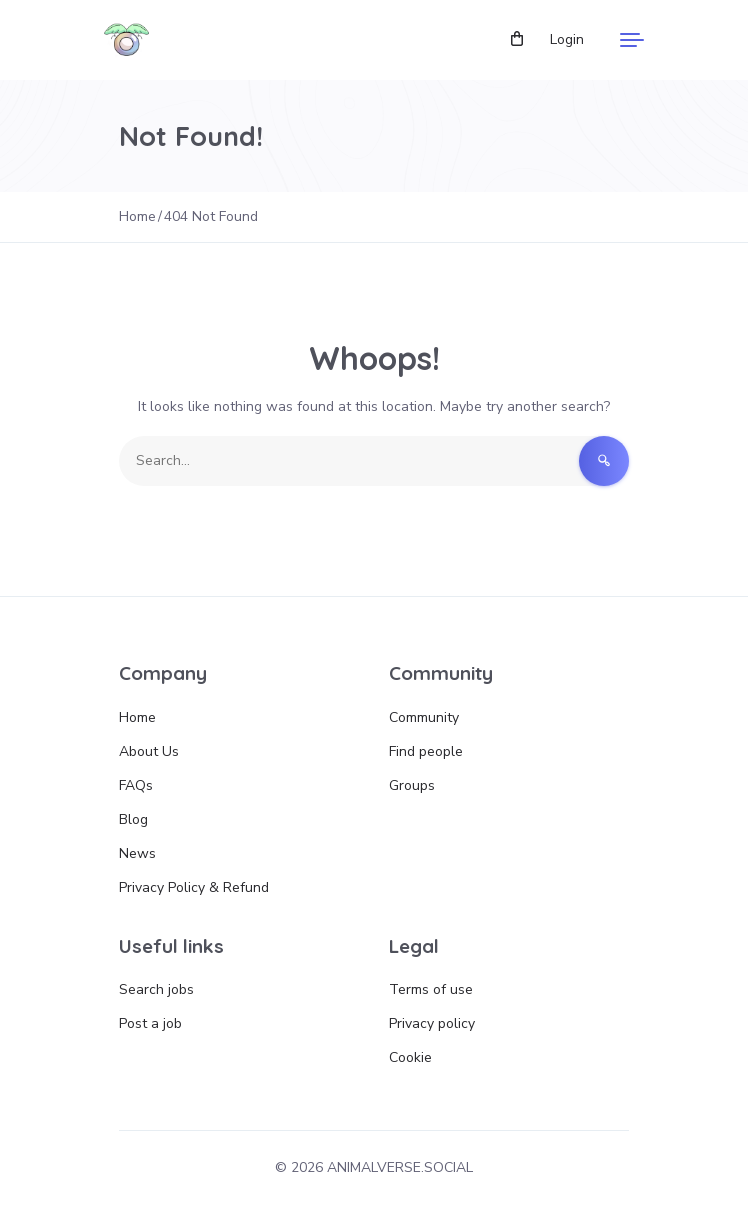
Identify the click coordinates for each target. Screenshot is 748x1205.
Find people (426, 751)
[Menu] (632, 40)
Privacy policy (432, 1023)
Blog (133, 819)
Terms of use (431, 989)
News (137, 853)
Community (424, 717)
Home (137, 717)
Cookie (410, 1057)
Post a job (150, 1023)
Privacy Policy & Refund (194, 887)
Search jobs (156, 989)
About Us (149, 751)
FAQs (136, 785)
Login (567, 39)
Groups (412, 785)
